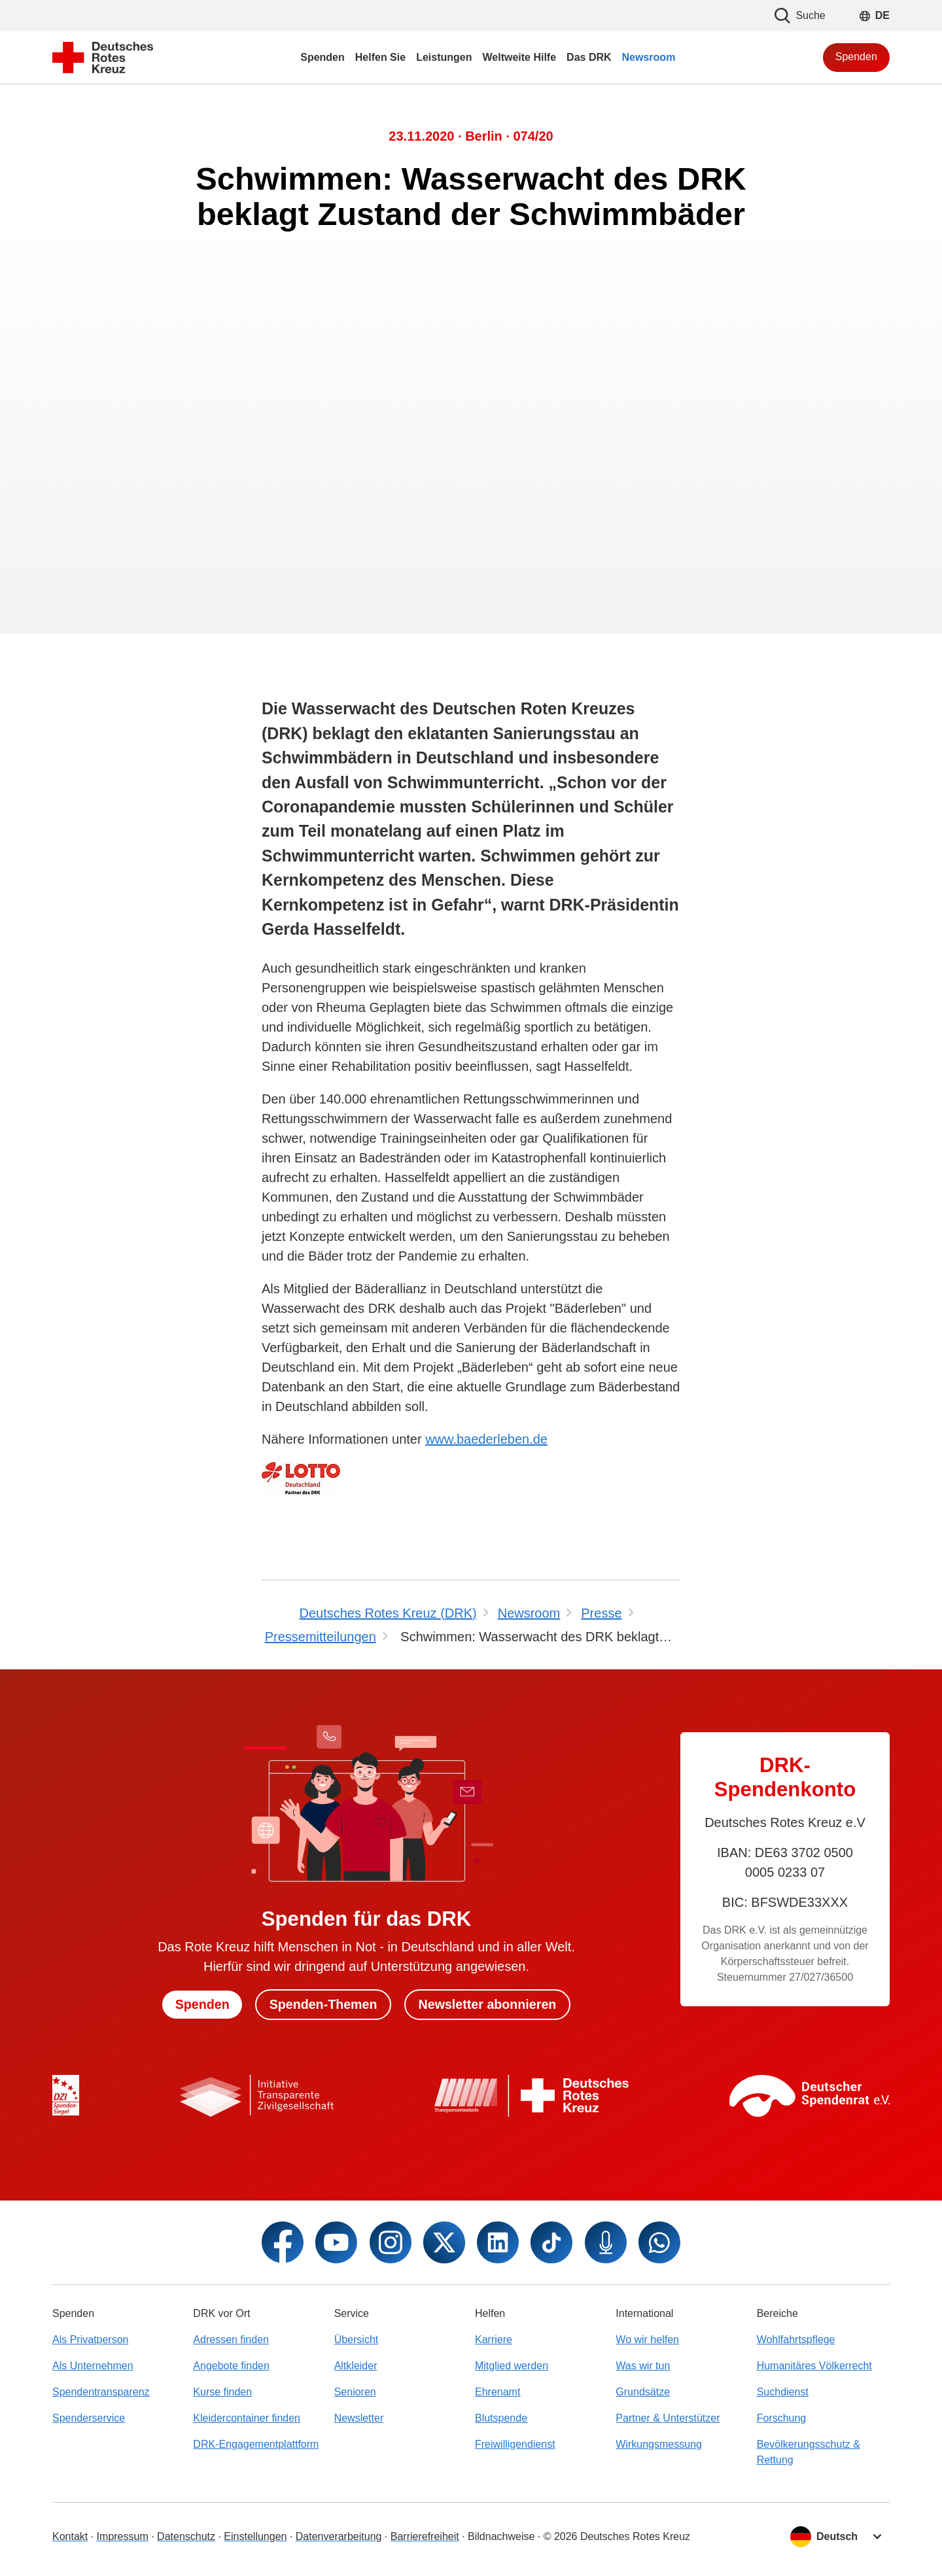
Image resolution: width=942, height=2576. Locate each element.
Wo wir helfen (647, 2339)
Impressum (122, 2536)
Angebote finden (231, 2365)
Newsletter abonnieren (489, 2004)
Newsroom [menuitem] (649, 57)
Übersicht (356, 2339)
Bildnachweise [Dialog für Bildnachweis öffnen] (501, 2536)
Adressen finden (231, 2339)
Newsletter (359, 2418)
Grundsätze (643, 2391)
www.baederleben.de (486, 1439)
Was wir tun (643, 2365)
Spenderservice (88, 2418)
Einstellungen (255, 2536)
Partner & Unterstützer (668, 2418)
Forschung (782, 2418)
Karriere (493, 2339)
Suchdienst (783, 2391)
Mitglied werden (511, 2365)
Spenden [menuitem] (322, 57)
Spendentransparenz (101, 2391)
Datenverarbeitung (339, 2536)
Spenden (856, 56)
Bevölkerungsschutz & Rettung (808, 2452)
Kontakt (70, 2536)
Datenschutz (186, 2536)
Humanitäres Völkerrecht (814, 2365)
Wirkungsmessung (659, 2444)
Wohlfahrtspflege (796, 2339)
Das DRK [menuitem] (589, 57)
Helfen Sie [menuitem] (380, 57)
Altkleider (355, 2365)
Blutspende (501, 2418)
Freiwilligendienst (515, 2444)
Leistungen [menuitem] (444, 57)
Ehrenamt (497, 2391)
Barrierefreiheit (425, 2536)
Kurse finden (222, 2391)
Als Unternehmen (92, 2365)
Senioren (355, 2391)
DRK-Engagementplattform (256, 2444)
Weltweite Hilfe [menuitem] (519, 57)
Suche (800, 16)
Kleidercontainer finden (246, 2418)
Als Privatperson (90, 2339)
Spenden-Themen (322, 2004)
